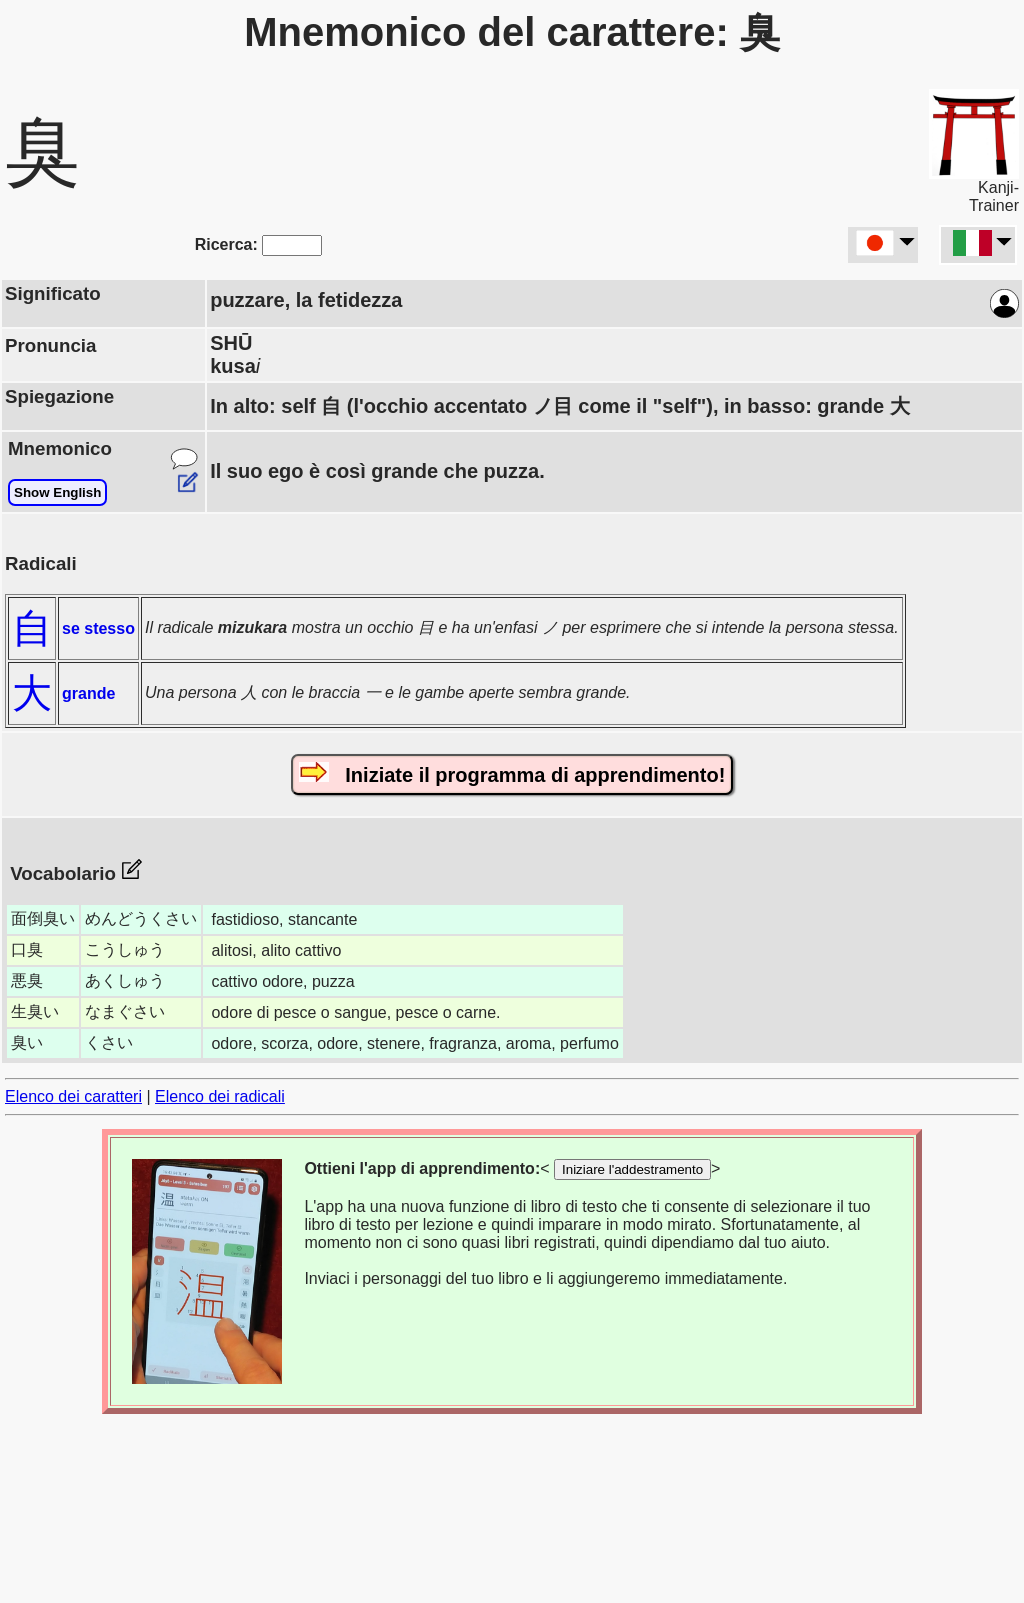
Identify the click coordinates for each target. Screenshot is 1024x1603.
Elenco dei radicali (220, 1096)
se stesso (98, 628)
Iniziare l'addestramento (632, 1169)
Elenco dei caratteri (73, 1096)
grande (88, 693)
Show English (57, 492)
